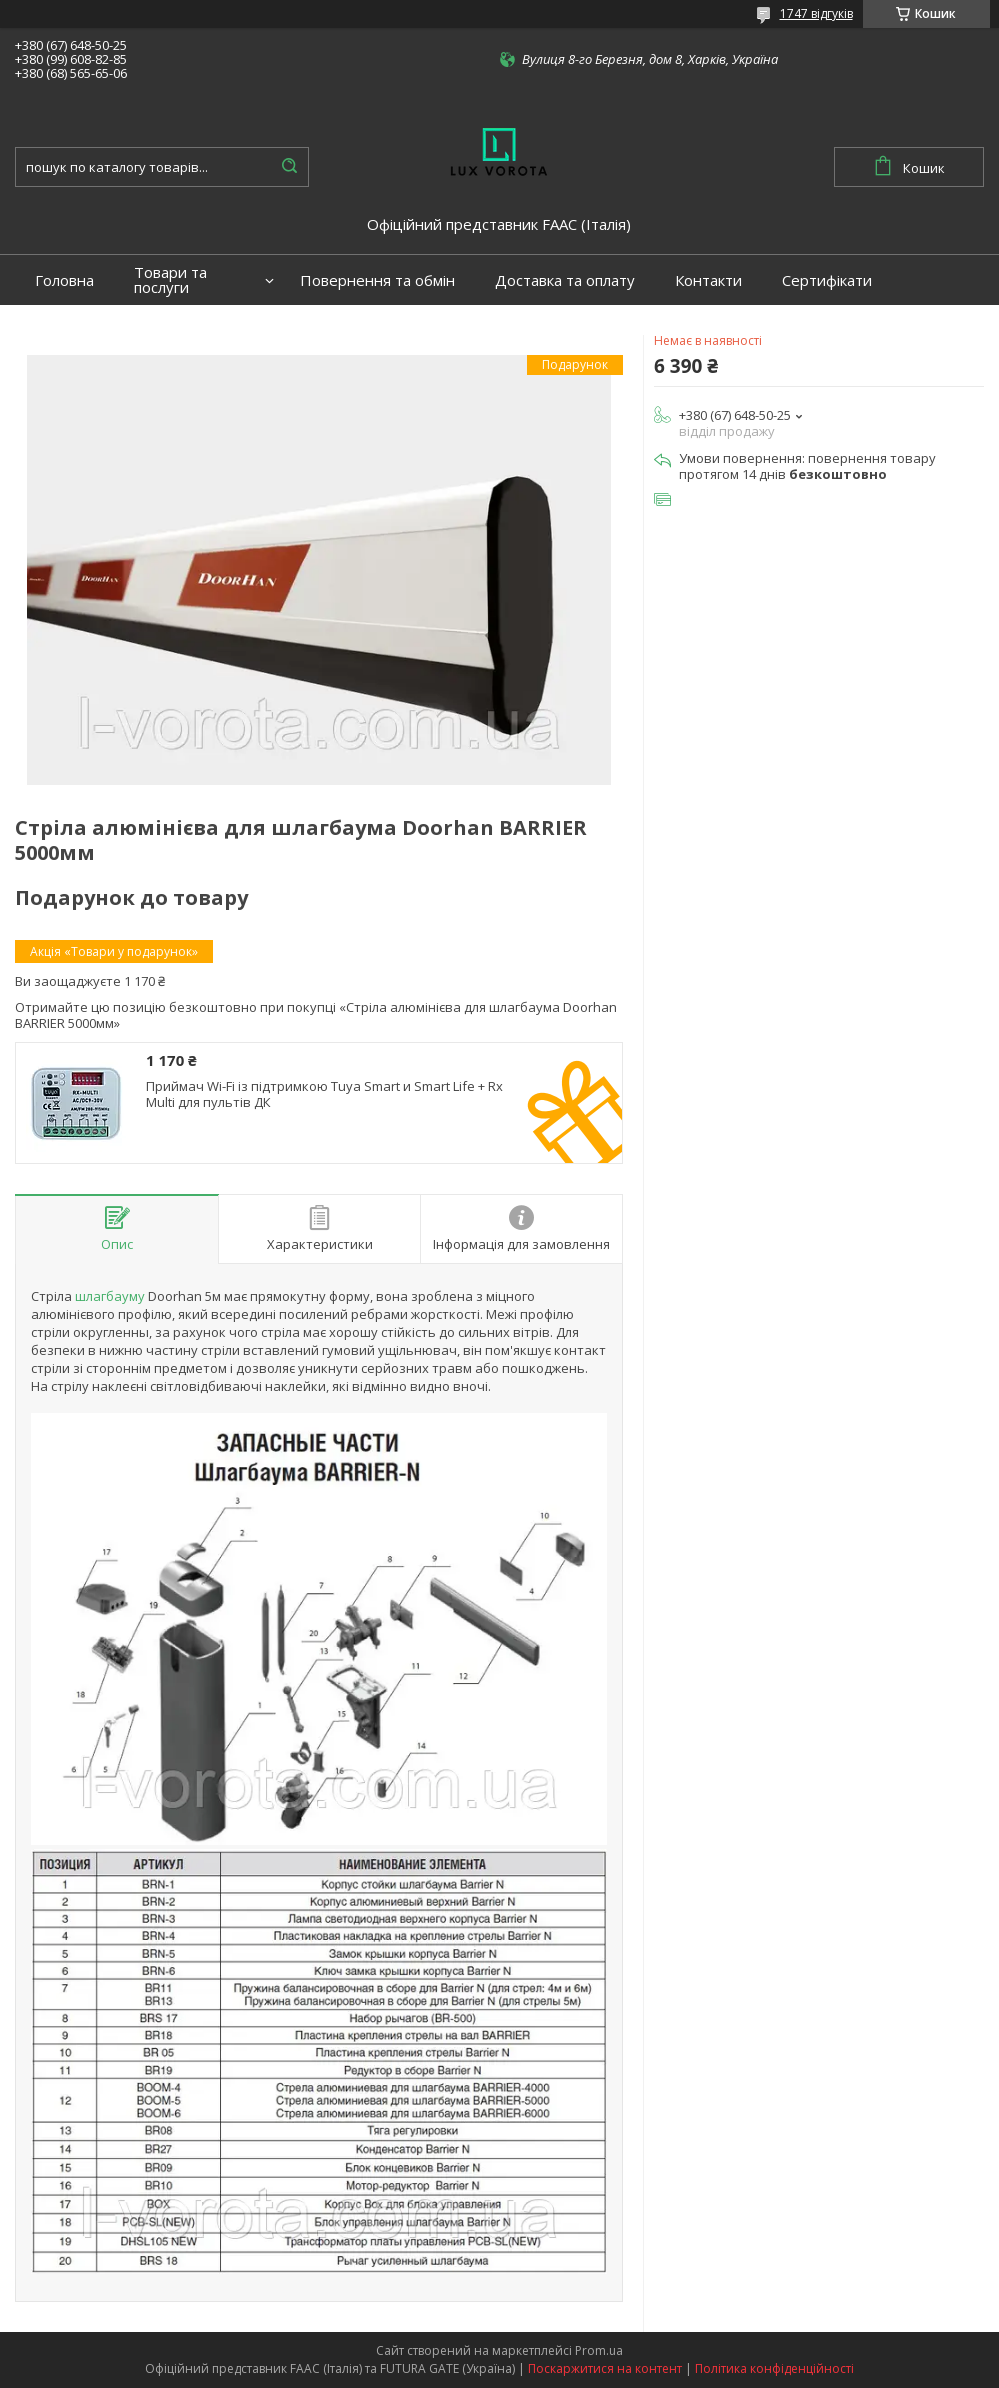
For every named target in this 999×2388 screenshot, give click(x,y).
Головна (64, 280)
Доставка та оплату (565, 280)
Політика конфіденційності (774, 2368)
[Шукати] (289, 167)
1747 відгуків (816, 13)
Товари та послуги (170, 280)
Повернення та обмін (377, 280)
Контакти (708, 280)
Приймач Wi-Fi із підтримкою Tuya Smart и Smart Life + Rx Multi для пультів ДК (324, 1094)
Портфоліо (74, 330)
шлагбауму (110, 1296)
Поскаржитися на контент (605, 2368)
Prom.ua (599, 2350)
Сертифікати (827, 280)
